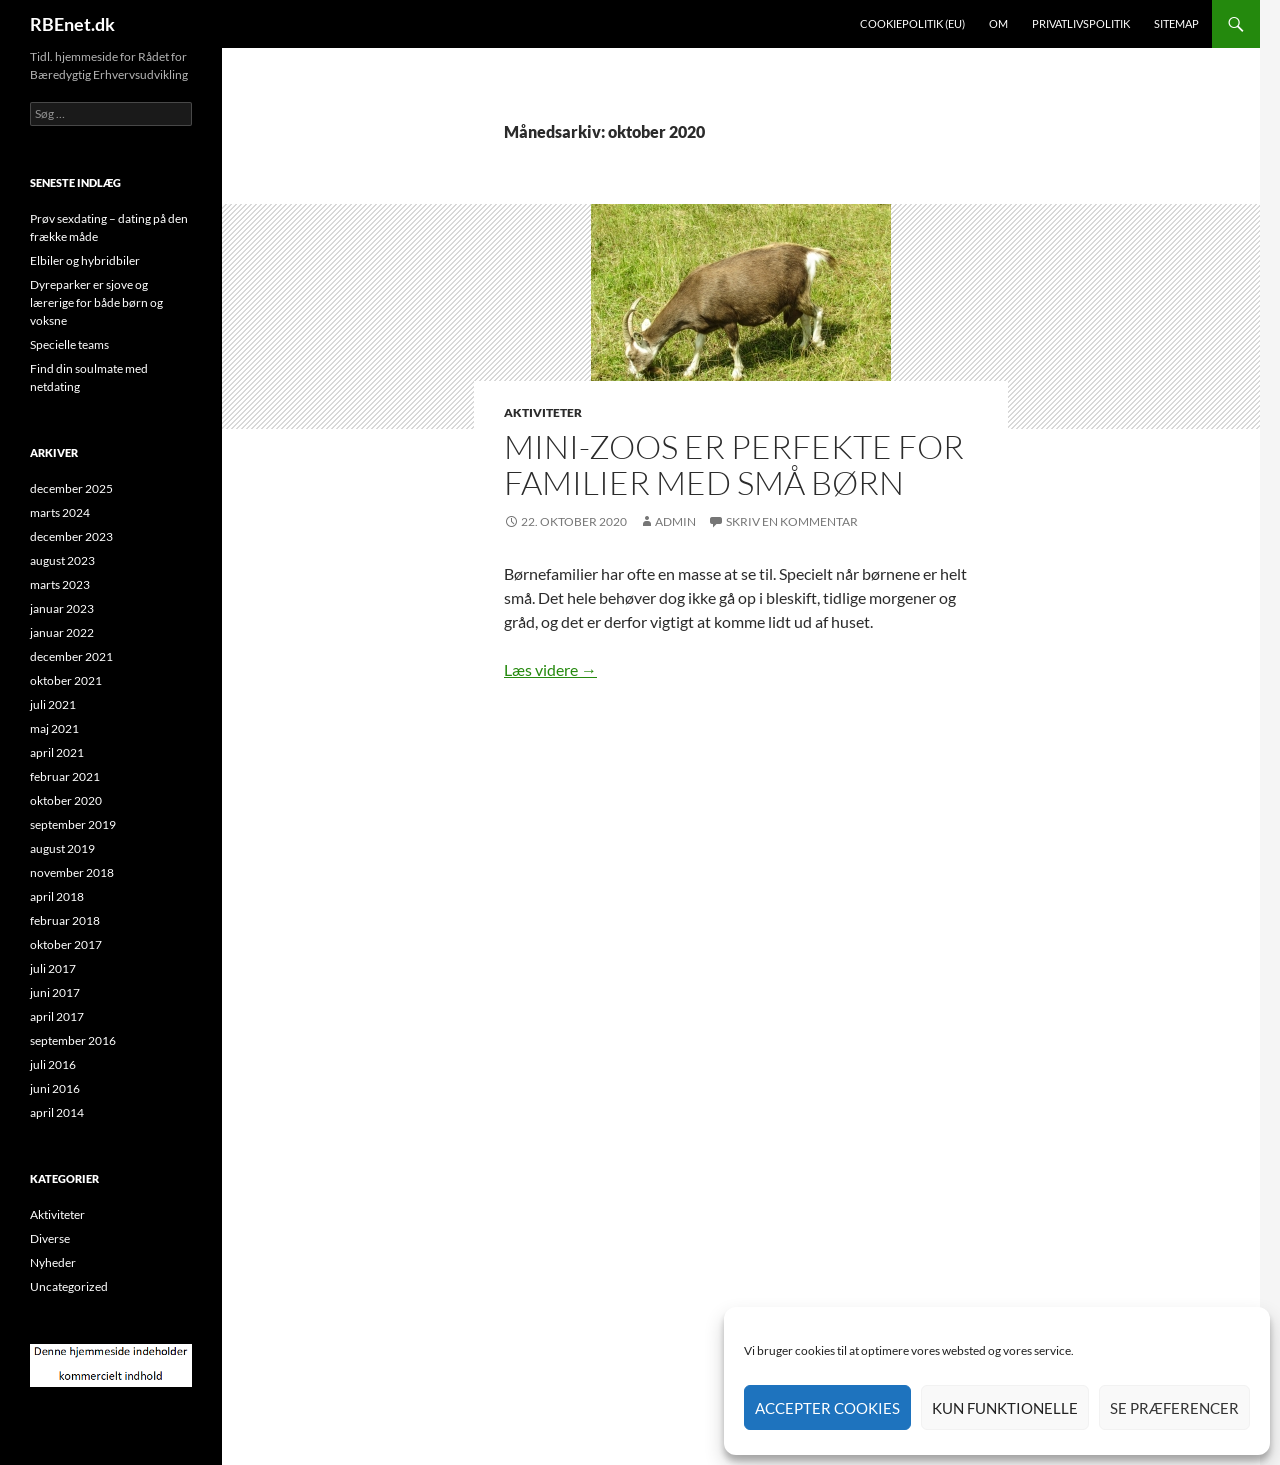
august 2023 (62, 560)
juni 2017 (55, 992)
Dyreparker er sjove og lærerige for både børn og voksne (96, 302)
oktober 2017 (66, 944)
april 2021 (57, 752)
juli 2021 (53, 704)
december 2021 (71, 656)
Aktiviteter (543, 412)
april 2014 (57, 1112)
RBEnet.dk (72, 24)
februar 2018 (65, 920)
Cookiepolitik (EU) (912, 23)
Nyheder (53, 1262)
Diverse (50, 1238)
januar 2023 (62, 608)
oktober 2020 (66, 800)
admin (675, 521)
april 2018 (57, 896)
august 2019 (62, 848)
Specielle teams (69, 344)
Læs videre (550, 669)
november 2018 (72, 872)
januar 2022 (62, 632)
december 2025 (71, 488)
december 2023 (71, 536)
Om (998, 23)
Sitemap (1176, 23)
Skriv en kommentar (792, 521)
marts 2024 (60, 512)
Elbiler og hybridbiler (85, 260)
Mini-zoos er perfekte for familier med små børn (734, 464)
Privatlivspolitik (1081, 23)
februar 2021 (65, 776)
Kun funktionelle (1005, 1408)
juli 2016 (53, 1064)
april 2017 (57, 1016)
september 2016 (73, 1040)
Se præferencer (1174, 1408)
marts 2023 (60, 584)
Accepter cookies (827, 1408)
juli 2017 (53, 968)
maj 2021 (54, 728)
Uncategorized (69, 1286)
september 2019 (73, 824)
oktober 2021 (66, 680)
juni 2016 (55, 1088)
